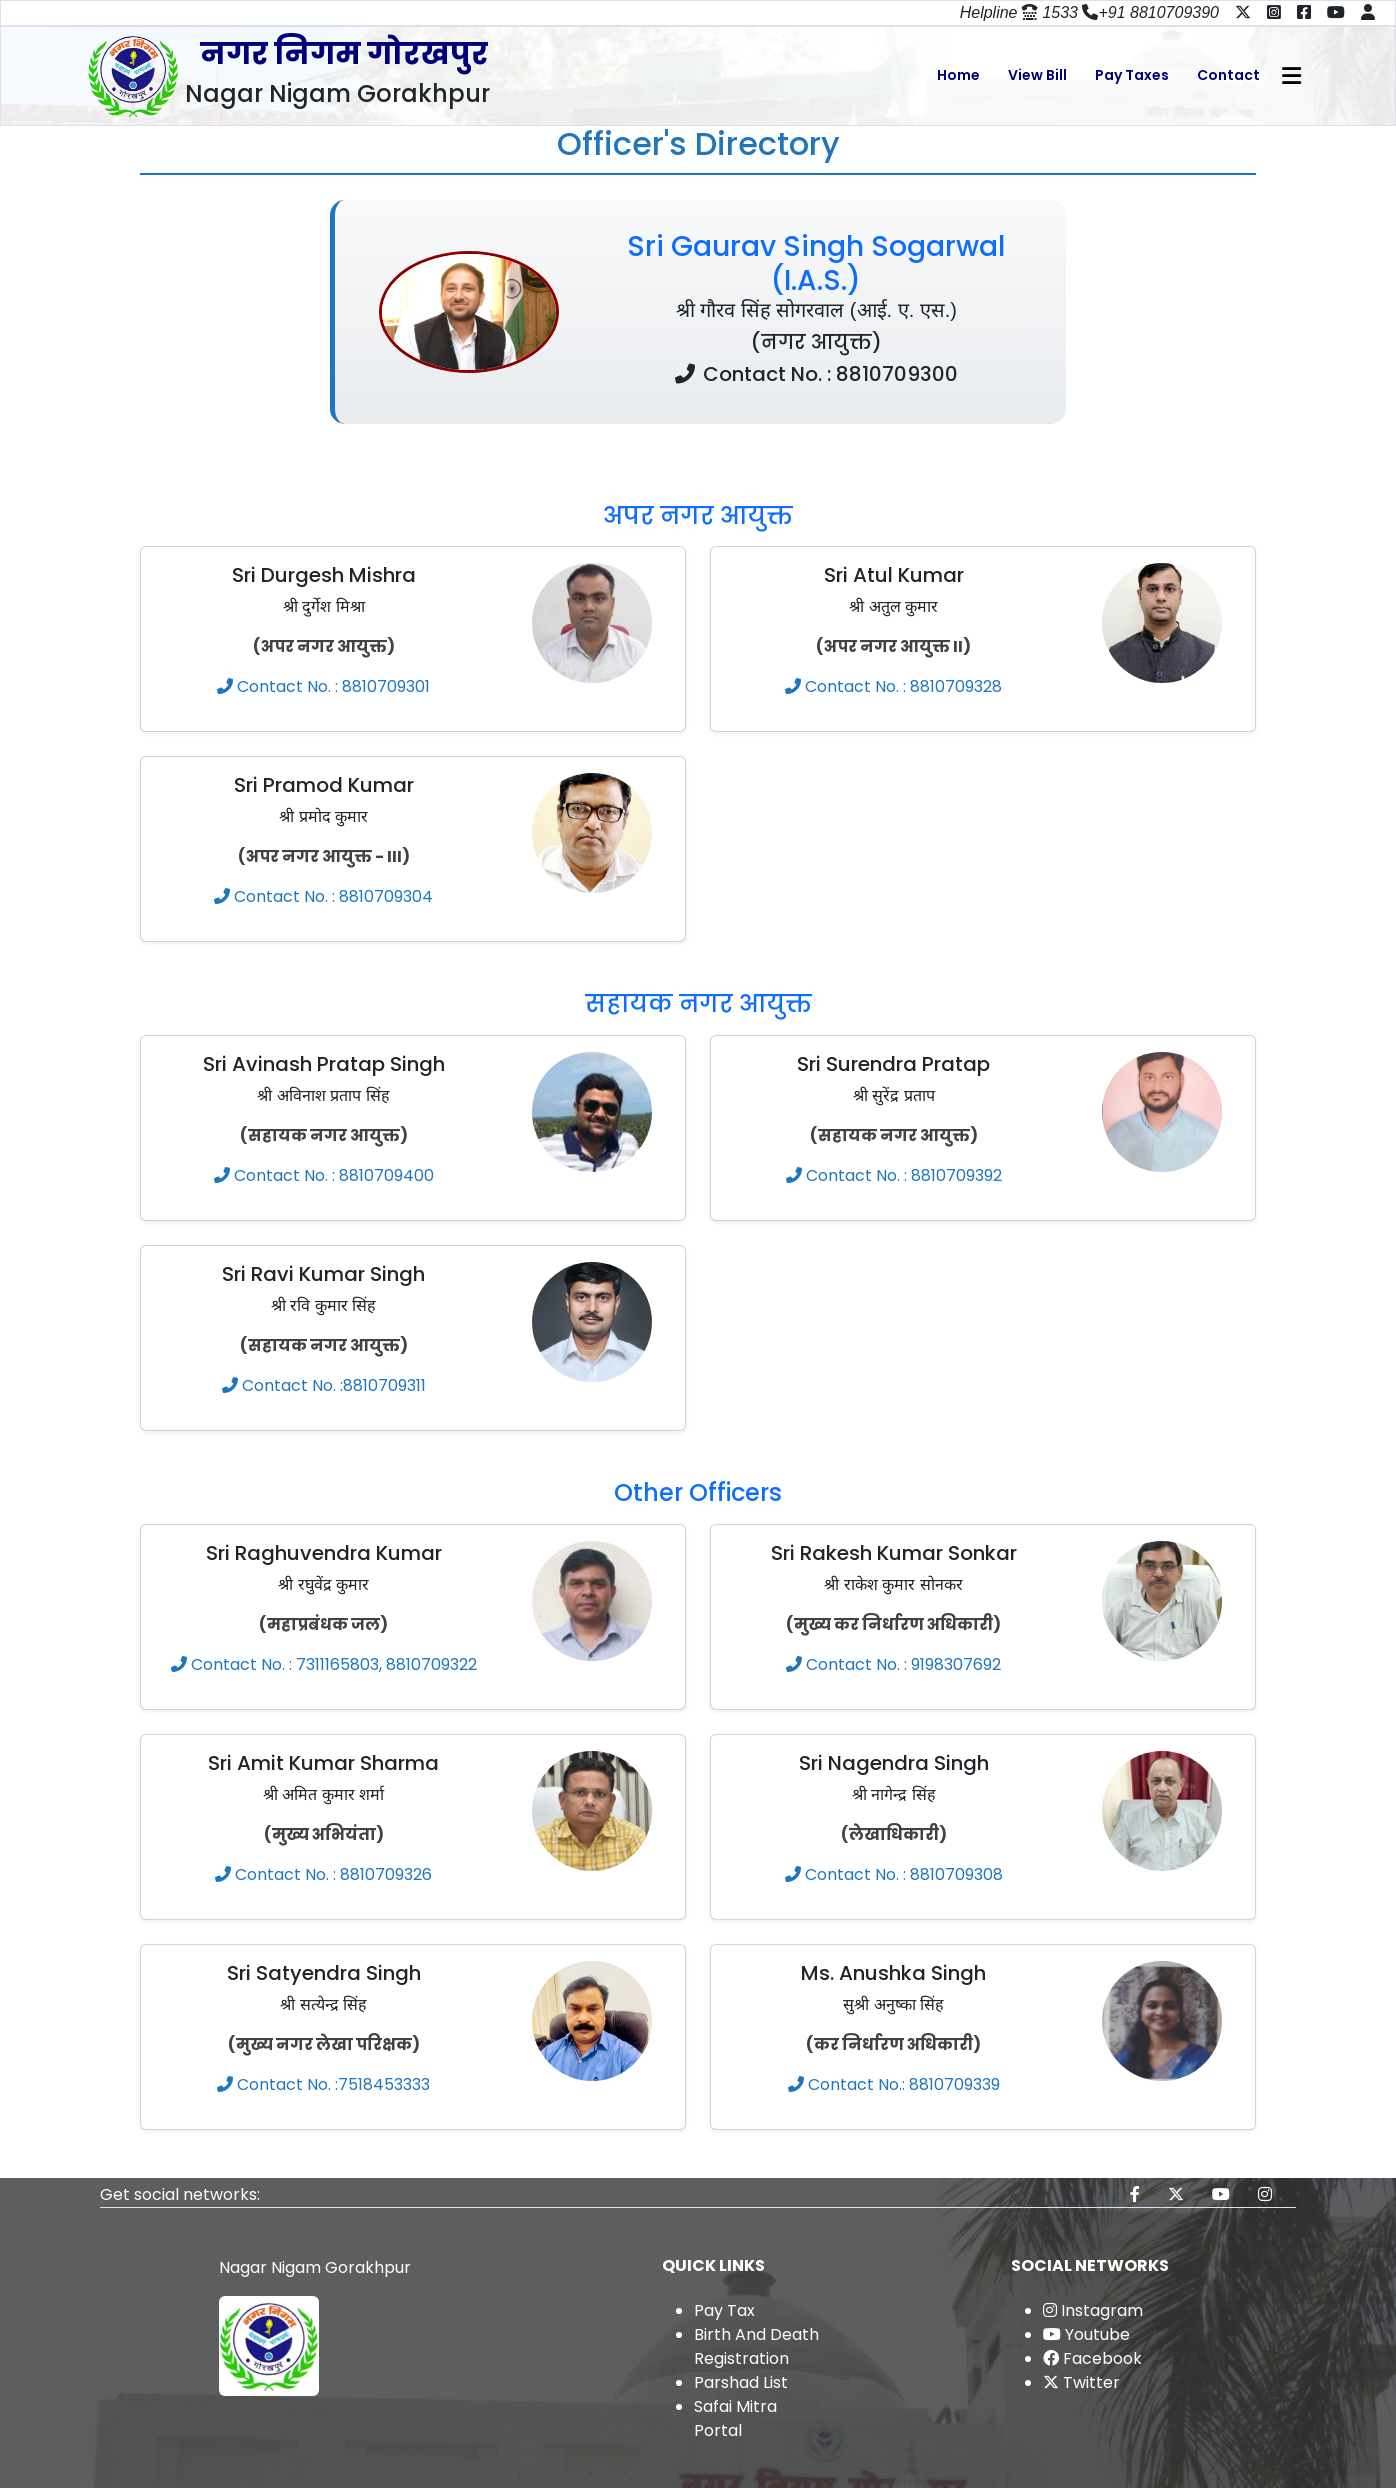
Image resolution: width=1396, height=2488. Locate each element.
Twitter (1081, 2382)
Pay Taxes (1132, 75)
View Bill (1037, 75)
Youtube (1086, 2334)
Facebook (1092, 2358)
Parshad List (741, 2382)
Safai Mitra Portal (735, 2418)
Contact (1228, 75)
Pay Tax (724, 2310)
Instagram (1093, 2310)
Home (958, 75)
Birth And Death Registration (756, 2346)
